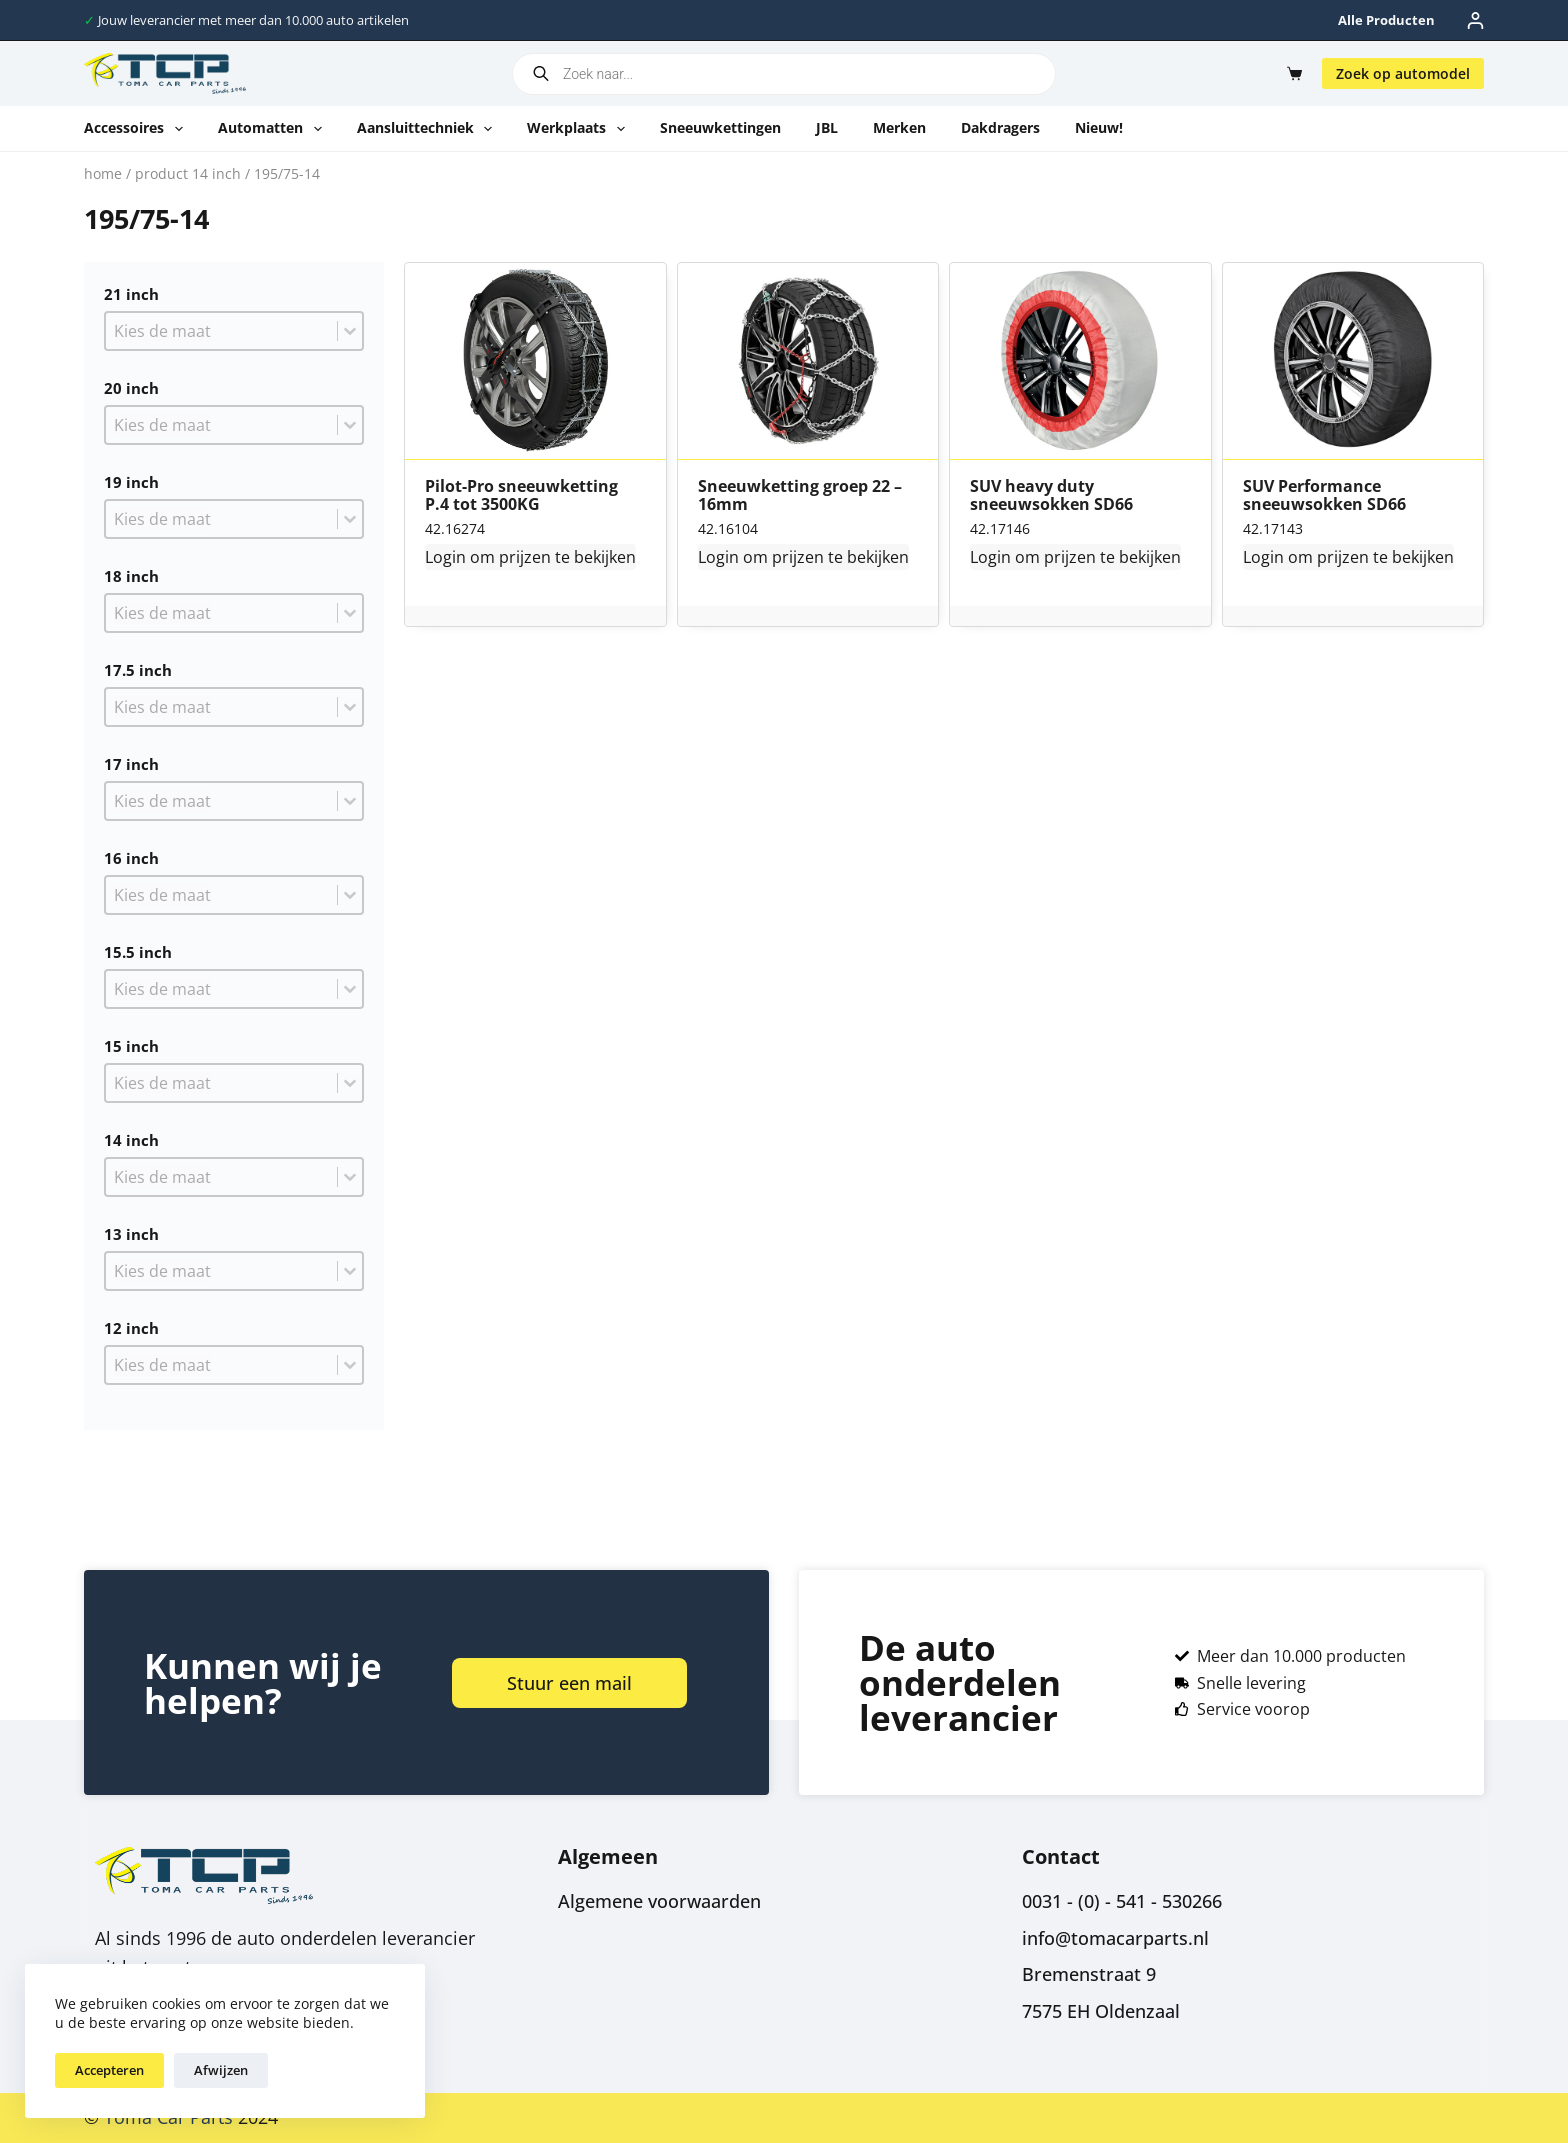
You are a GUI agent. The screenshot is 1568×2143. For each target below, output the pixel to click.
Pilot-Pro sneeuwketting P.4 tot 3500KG (521, 495)
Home (103, 173)
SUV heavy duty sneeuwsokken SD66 (1051, 495)
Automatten (274, 129)
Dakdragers (1000, 127)
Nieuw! (1099, 127)
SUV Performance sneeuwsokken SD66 (1324, 495)
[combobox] (221, 331)
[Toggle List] (350, 331)
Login (445, 557)
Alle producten (1386, 20)
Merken (899, 127)
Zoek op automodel (1403, 73)
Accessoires (137, 129)
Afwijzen (221, 2070)
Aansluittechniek (429, 129)
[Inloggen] (1475, 20)
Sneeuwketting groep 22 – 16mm (800, 495)
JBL (827, 127)
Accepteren (109, 2070)
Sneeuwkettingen (720, 127)
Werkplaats (580, 129)
